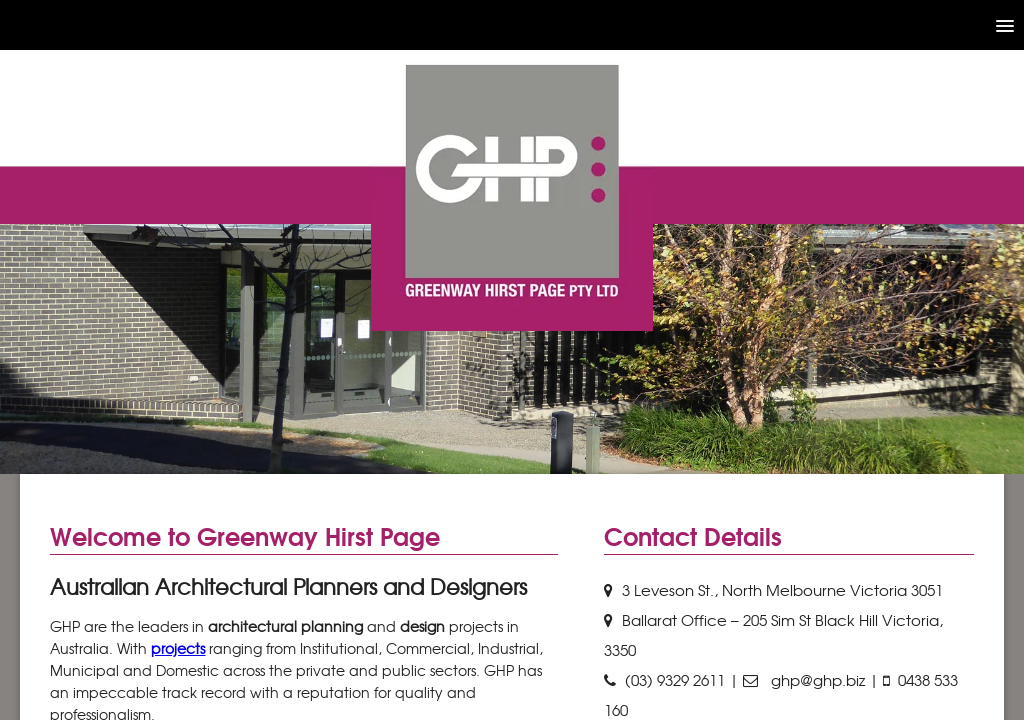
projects (178, 648)
